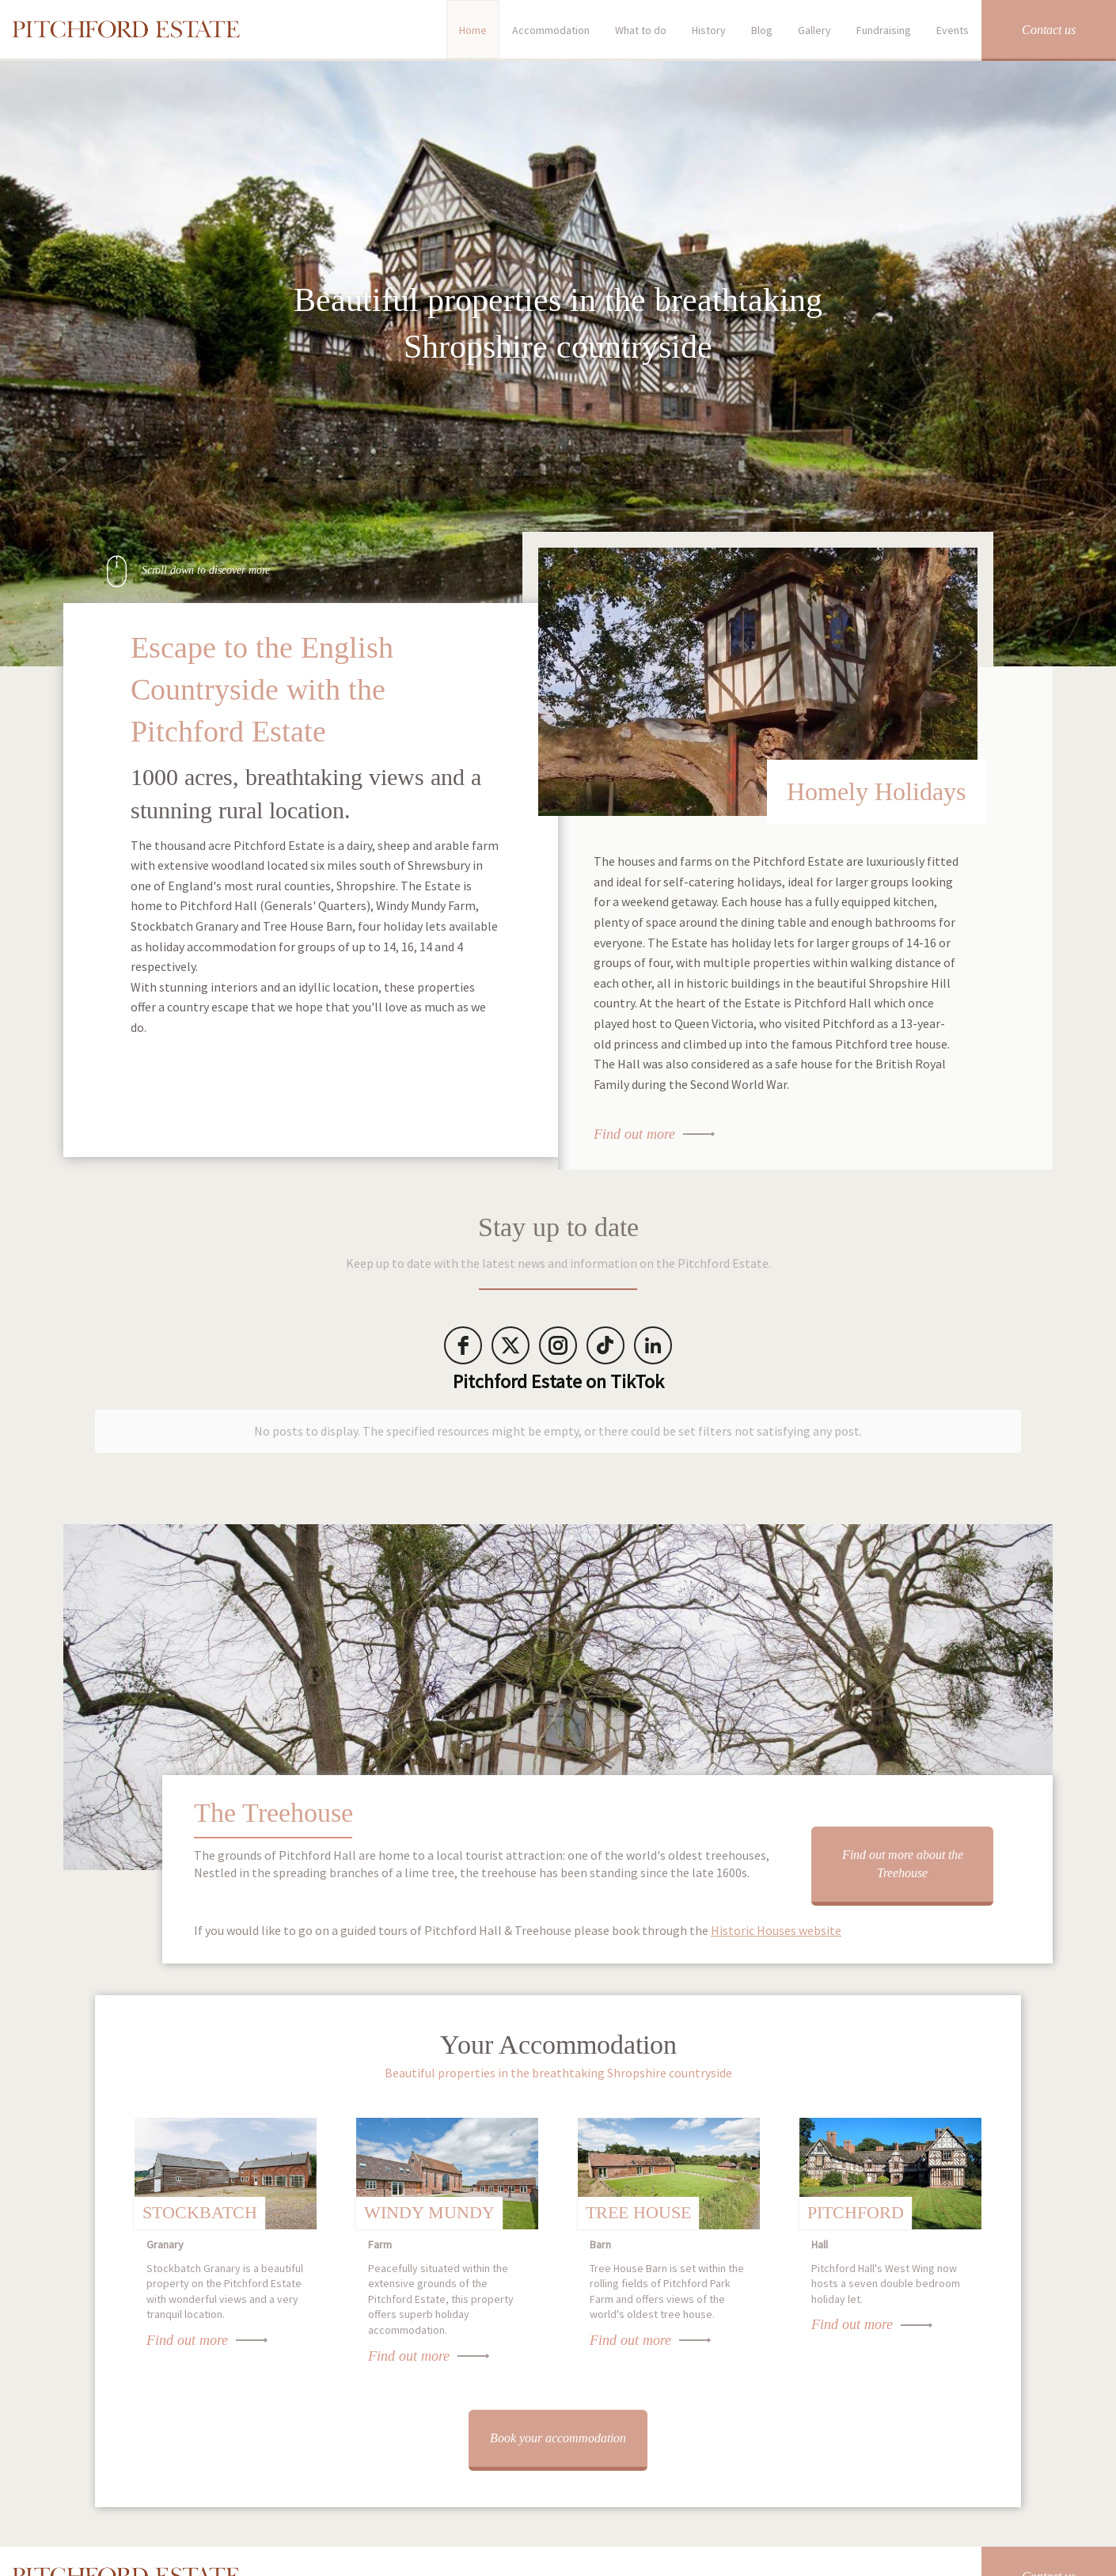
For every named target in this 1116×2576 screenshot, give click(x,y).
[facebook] (463, 1345)
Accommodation (551, 30)
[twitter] (511, 1345)
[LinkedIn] (653, 1345)
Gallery (814, 30)
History (709, 30)
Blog (761, 30)
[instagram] (558, 1345)
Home (473, 30)
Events (952, 30)
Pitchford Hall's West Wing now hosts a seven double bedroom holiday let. (890, 2265)
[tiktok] (605, 1345)
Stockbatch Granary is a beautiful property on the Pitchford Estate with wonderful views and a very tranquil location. (225, 2273)
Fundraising (883, 30)
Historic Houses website (776, 1919)
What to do (640, 30)
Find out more (634, 1134)
